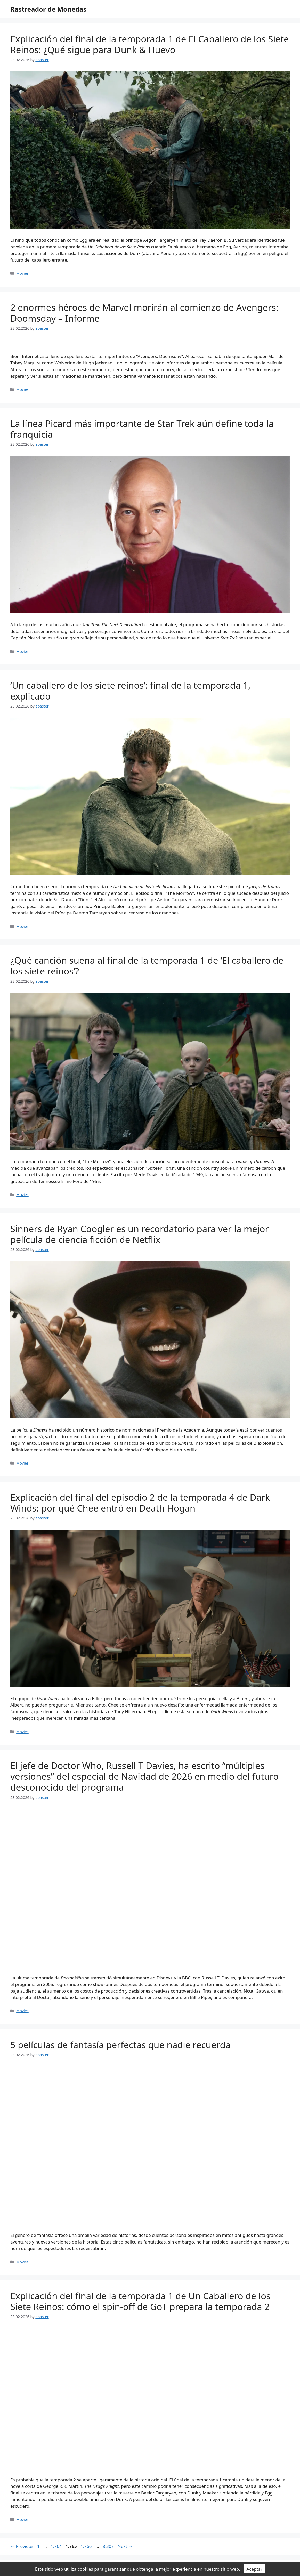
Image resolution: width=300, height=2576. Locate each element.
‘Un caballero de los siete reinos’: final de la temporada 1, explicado (130, 690)
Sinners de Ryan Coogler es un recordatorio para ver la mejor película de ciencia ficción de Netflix (139, 1234)
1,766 (86, 2546)
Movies (22, 273)
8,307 (108, 2546)
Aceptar (254, 2569)
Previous (22, 2546)
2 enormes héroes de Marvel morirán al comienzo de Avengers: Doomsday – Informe (144, 312)
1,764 (56, 2546)
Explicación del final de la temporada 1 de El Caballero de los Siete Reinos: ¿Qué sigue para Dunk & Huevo (149, 44)
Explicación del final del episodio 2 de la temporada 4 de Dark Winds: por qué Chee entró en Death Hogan (140, 1502)
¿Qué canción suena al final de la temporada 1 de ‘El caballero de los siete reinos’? (146, 965)
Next (125, 2546)
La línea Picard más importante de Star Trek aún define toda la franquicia (142, 428)
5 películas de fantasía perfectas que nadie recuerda (120, 2045)
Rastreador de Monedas (48, 9)
